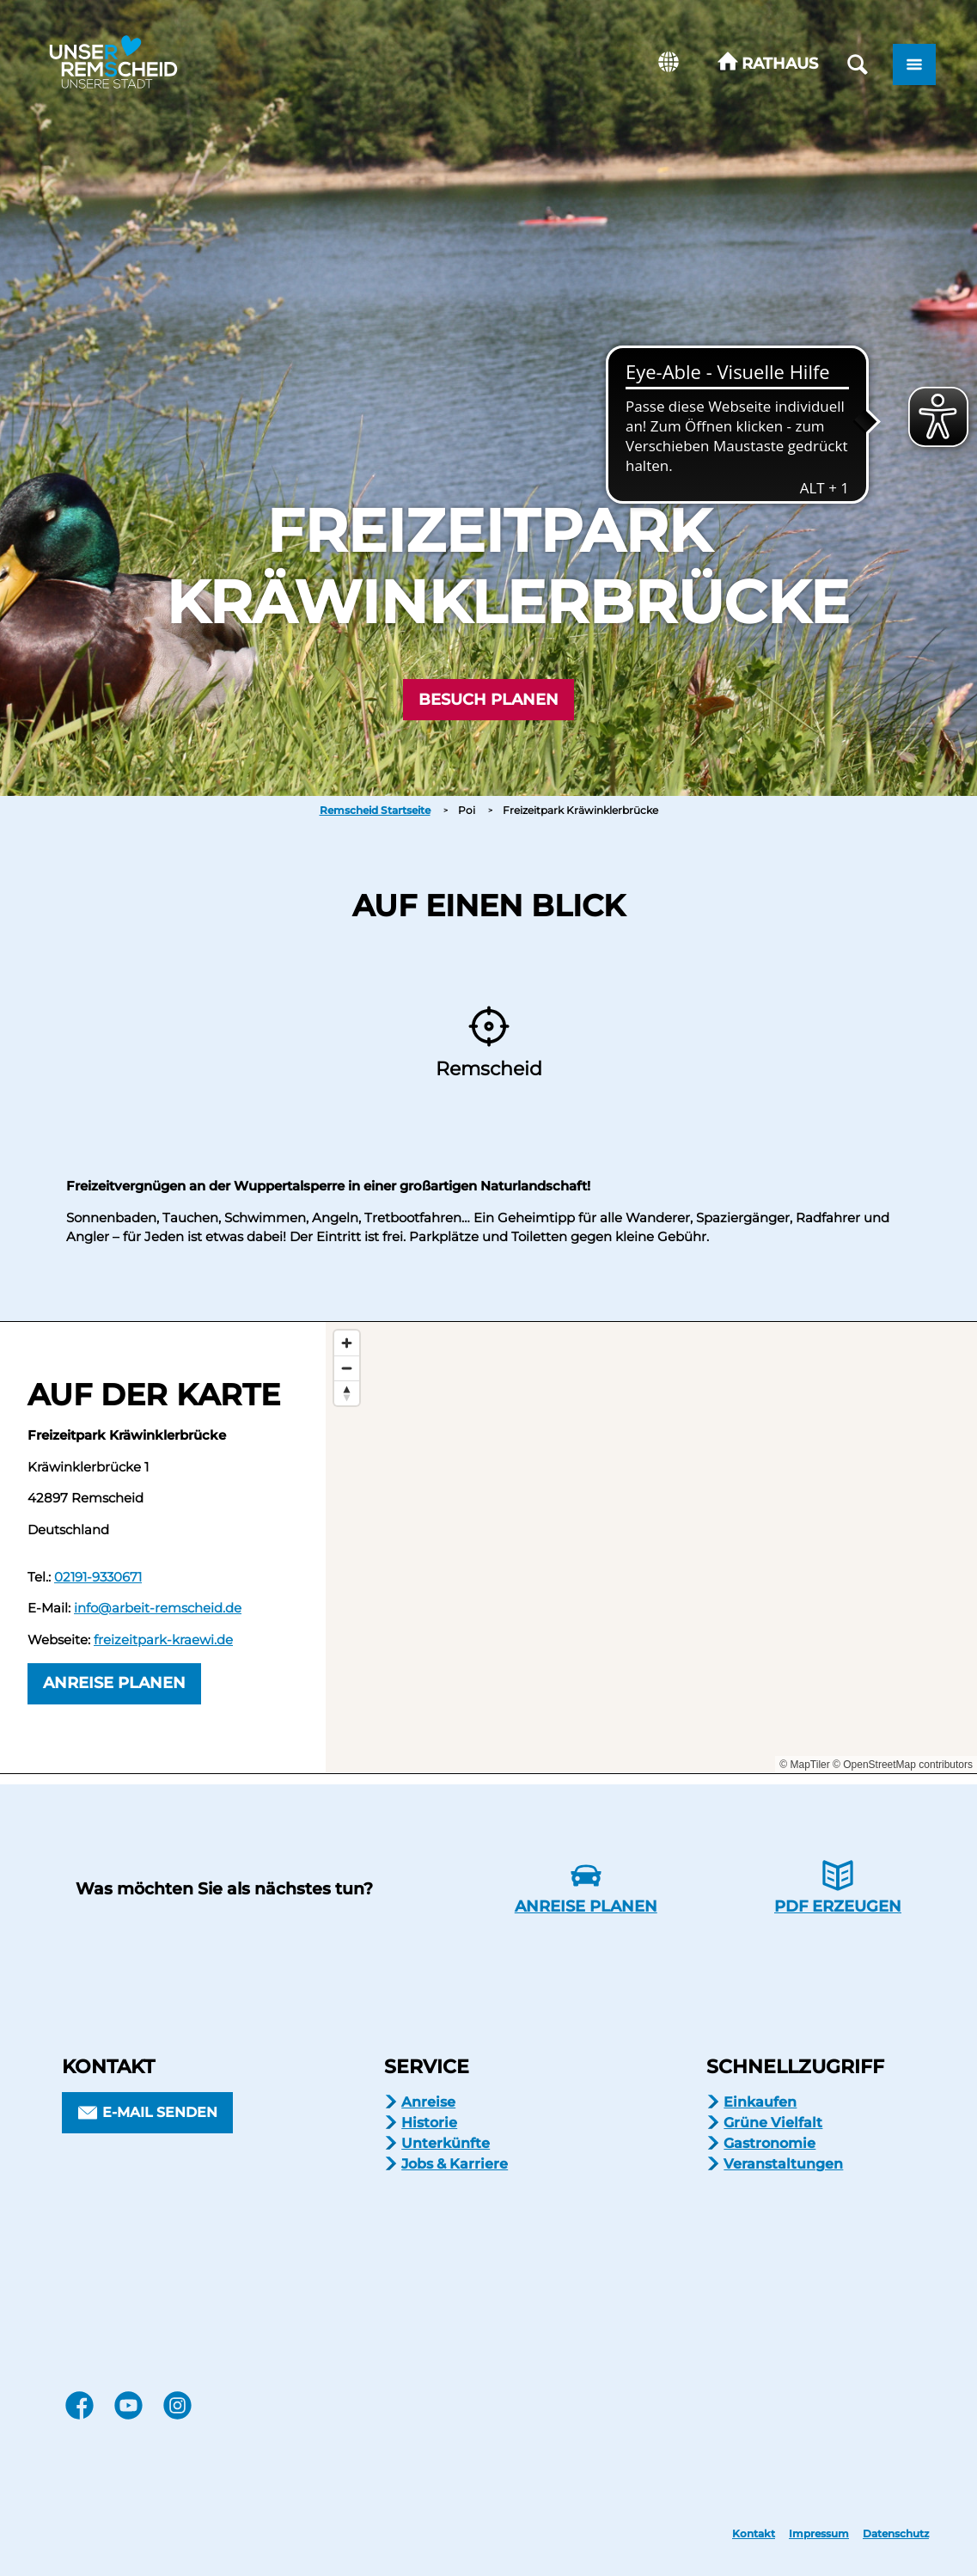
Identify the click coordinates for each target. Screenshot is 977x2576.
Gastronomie (769, 2143)
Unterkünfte (445, 2143)
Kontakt (753, 2534)
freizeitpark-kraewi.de (163, 1640)
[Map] (651, 1547)
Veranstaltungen (783, 2164)
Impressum (819, 2534)
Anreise (428, 2102)
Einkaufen (760, 2102)
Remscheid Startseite (375, 810)
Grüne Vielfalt (773, 2122)
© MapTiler (804, 1765)
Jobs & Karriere (454, 2164)
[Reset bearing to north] (346, 1392)
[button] (768, 64)
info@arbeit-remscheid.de (157, 1608)
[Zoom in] (346, 1343)
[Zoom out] (346, 1367)
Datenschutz (896, 2534)
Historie (429, 2122)
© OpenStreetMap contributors (903, 1765)
